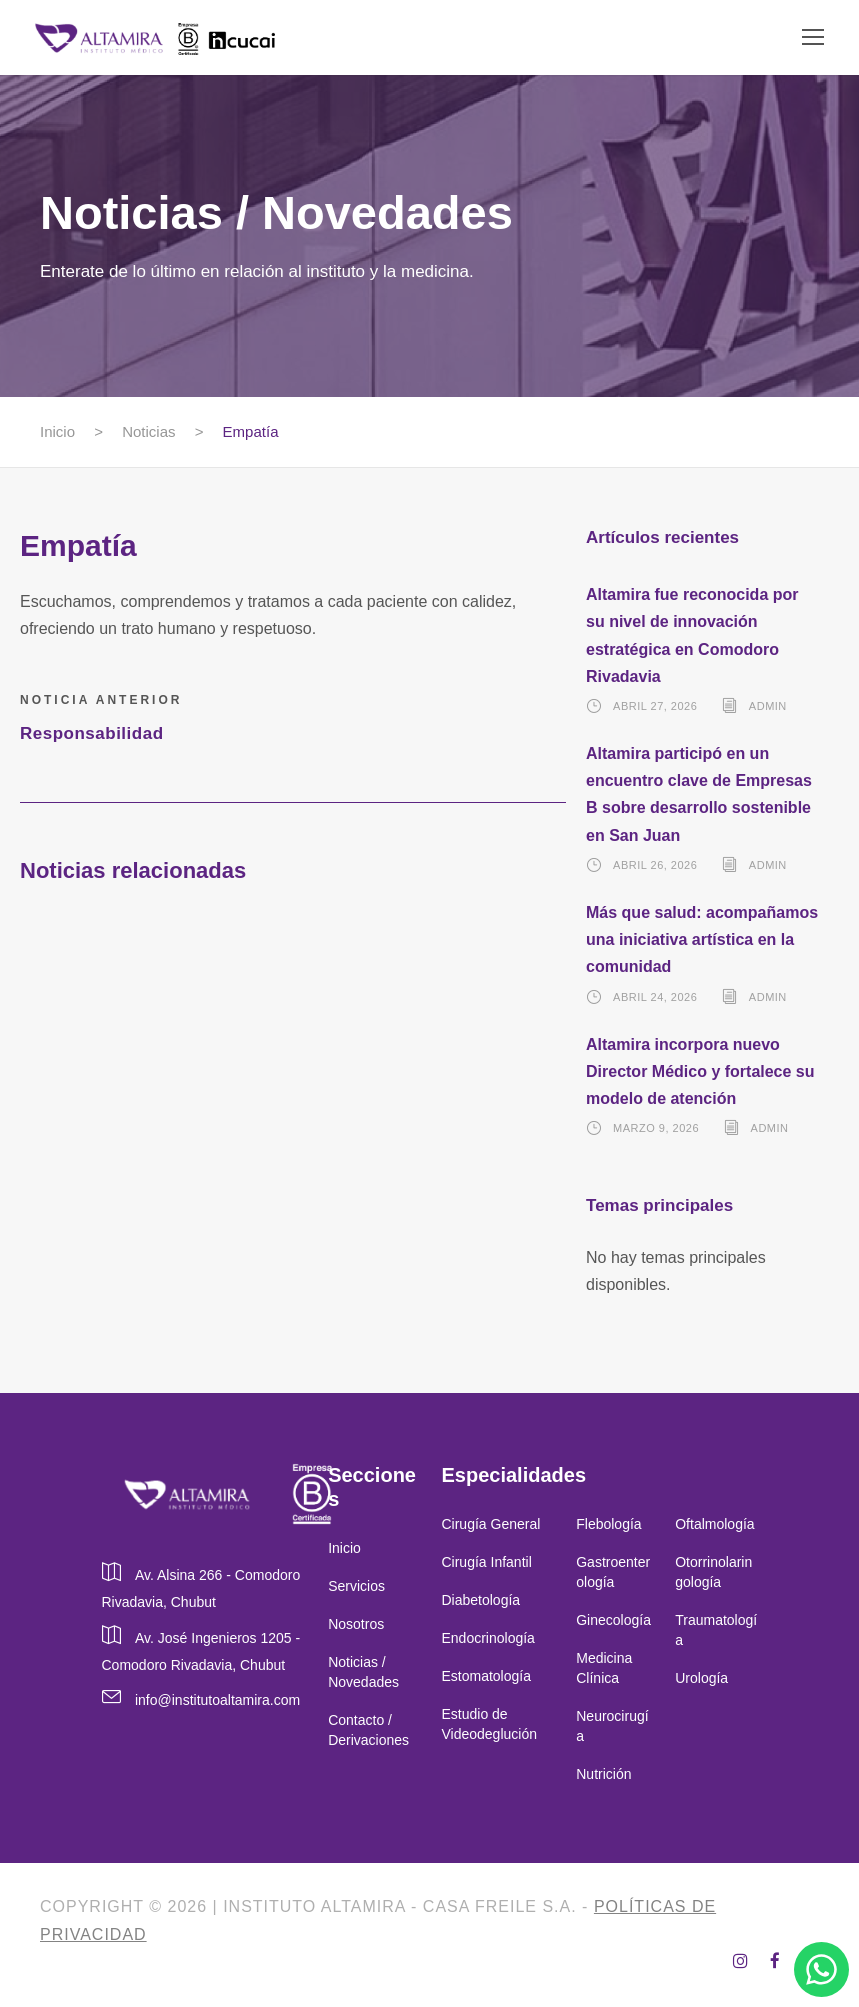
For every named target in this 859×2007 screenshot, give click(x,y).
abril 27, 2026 (655, 706)
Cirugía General (490, 1524)
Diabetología (480, 1600)
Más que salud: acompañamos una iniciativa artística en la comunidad (702, 939)
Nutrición (603, 1774)
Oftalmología (714, 1524)
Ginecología (613, 1620)
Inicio (344, 1548)
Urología (703, 1678)
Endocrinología (487, 1638)
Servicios (356, 1586)
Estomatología (486, 1676)
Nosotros (356, 1624)
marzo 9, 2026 (656, 1128)
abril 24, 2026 (655, 997)
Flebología (608, 1524)
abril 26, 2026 (655, 865)
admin (768, 706)
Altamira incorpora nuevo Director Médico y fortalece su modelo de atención (700, 1071)
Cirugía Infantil (486, 1562)
